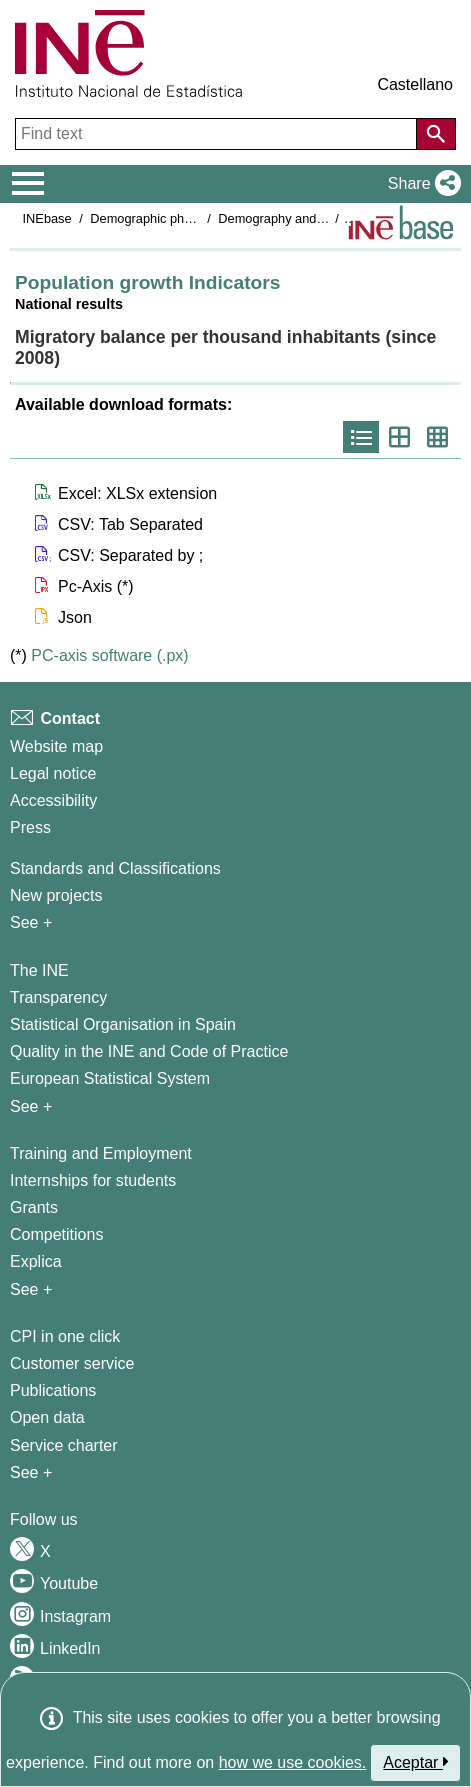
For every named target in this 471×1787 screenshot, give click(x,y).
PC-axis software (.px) (109, 655)
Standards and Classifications (115, 868)
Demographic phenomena (163, 218)
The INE (39, 970)
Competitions (56, 1234)
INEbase (47, 218)
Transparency (58, 997)
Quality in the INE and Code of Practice (149, 1051)
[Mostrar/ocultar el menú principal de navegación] (28, 184)
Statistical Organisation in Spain (123, 1024)
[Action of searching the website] (436, 134)
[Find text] (218, 134)
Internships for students (93, 1180)
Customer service (72, 1363)
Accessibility (53, 800)
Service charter (64, 1445)
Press (30, 827)
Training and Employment (101, 1153)
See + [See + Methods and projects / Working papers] (31, 922)
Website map (56, 746)
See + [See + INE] (31, 1106)
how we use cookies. (293, 1762)
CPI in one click (65, 1336)
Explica (36, 1261)
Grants (34, 1207)
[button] (420, 184)
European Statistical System (110, 1078)
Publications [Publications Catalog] (53, 1390)
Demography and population (298, 218)
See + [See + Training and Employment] (31, 1289)
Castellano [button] (415, 84)
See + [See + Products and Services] (31, 1472)
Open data (47, 1417)
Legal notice (53, 773)
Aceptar (415, 1762)
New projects (56, 895)
